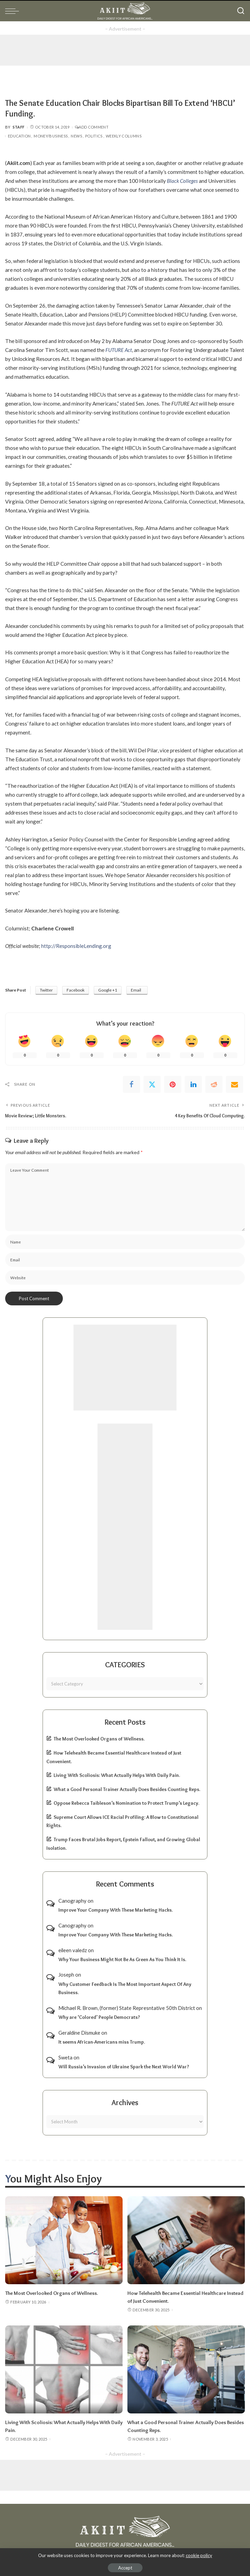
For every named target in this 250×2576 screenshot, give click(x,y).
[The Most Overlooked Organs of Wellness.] (64, 2240)
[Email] (234, 1084)
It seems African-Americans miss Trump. (101, 2042)
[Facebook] (131, 1084)
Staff (19, 127)
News (76, 136)
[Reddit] (214, 1084)
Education (19, 136)
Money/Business (51, 136)
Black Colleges (182, 181)
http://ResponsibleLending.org (76, 946)
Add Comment (92, 127)
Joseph (66, 1974)
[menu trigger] (13, 11)
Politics (94, 136)
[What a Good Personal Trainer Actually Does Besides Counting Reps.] (186, 2368)
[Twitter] (152, 1084)
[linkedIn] (193, 1084)
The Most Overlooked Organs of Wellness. (99, 1739)
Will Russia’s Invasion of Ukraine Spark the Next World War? (123, 2066)
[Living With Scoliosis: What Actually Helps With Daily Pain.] (64, 2368)
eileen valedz (72, 1950)
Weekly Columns (123, 136)
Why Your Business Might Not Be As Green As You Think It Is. (122, 1959)
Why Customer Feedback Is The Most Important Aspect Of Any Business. (124, 1988)
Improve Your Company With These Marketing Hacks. (115, 1910)
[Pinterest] (172, 1084)
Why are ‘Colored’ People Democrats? (99, 2017)
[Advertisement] (125, 50)
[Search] (241, 11)
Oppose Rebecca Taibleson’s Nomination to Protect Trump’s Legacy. (126, 1803)
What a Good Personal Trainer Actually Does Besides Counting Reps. (127, 1789)
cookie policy (199, 2555)
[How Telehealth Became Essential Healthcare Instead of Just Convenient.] (186, 2240)
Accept (125, 2568)
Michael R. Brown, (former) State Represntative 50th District (126, 2008)
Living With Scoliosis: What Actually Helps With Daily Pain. (117, 1775)
